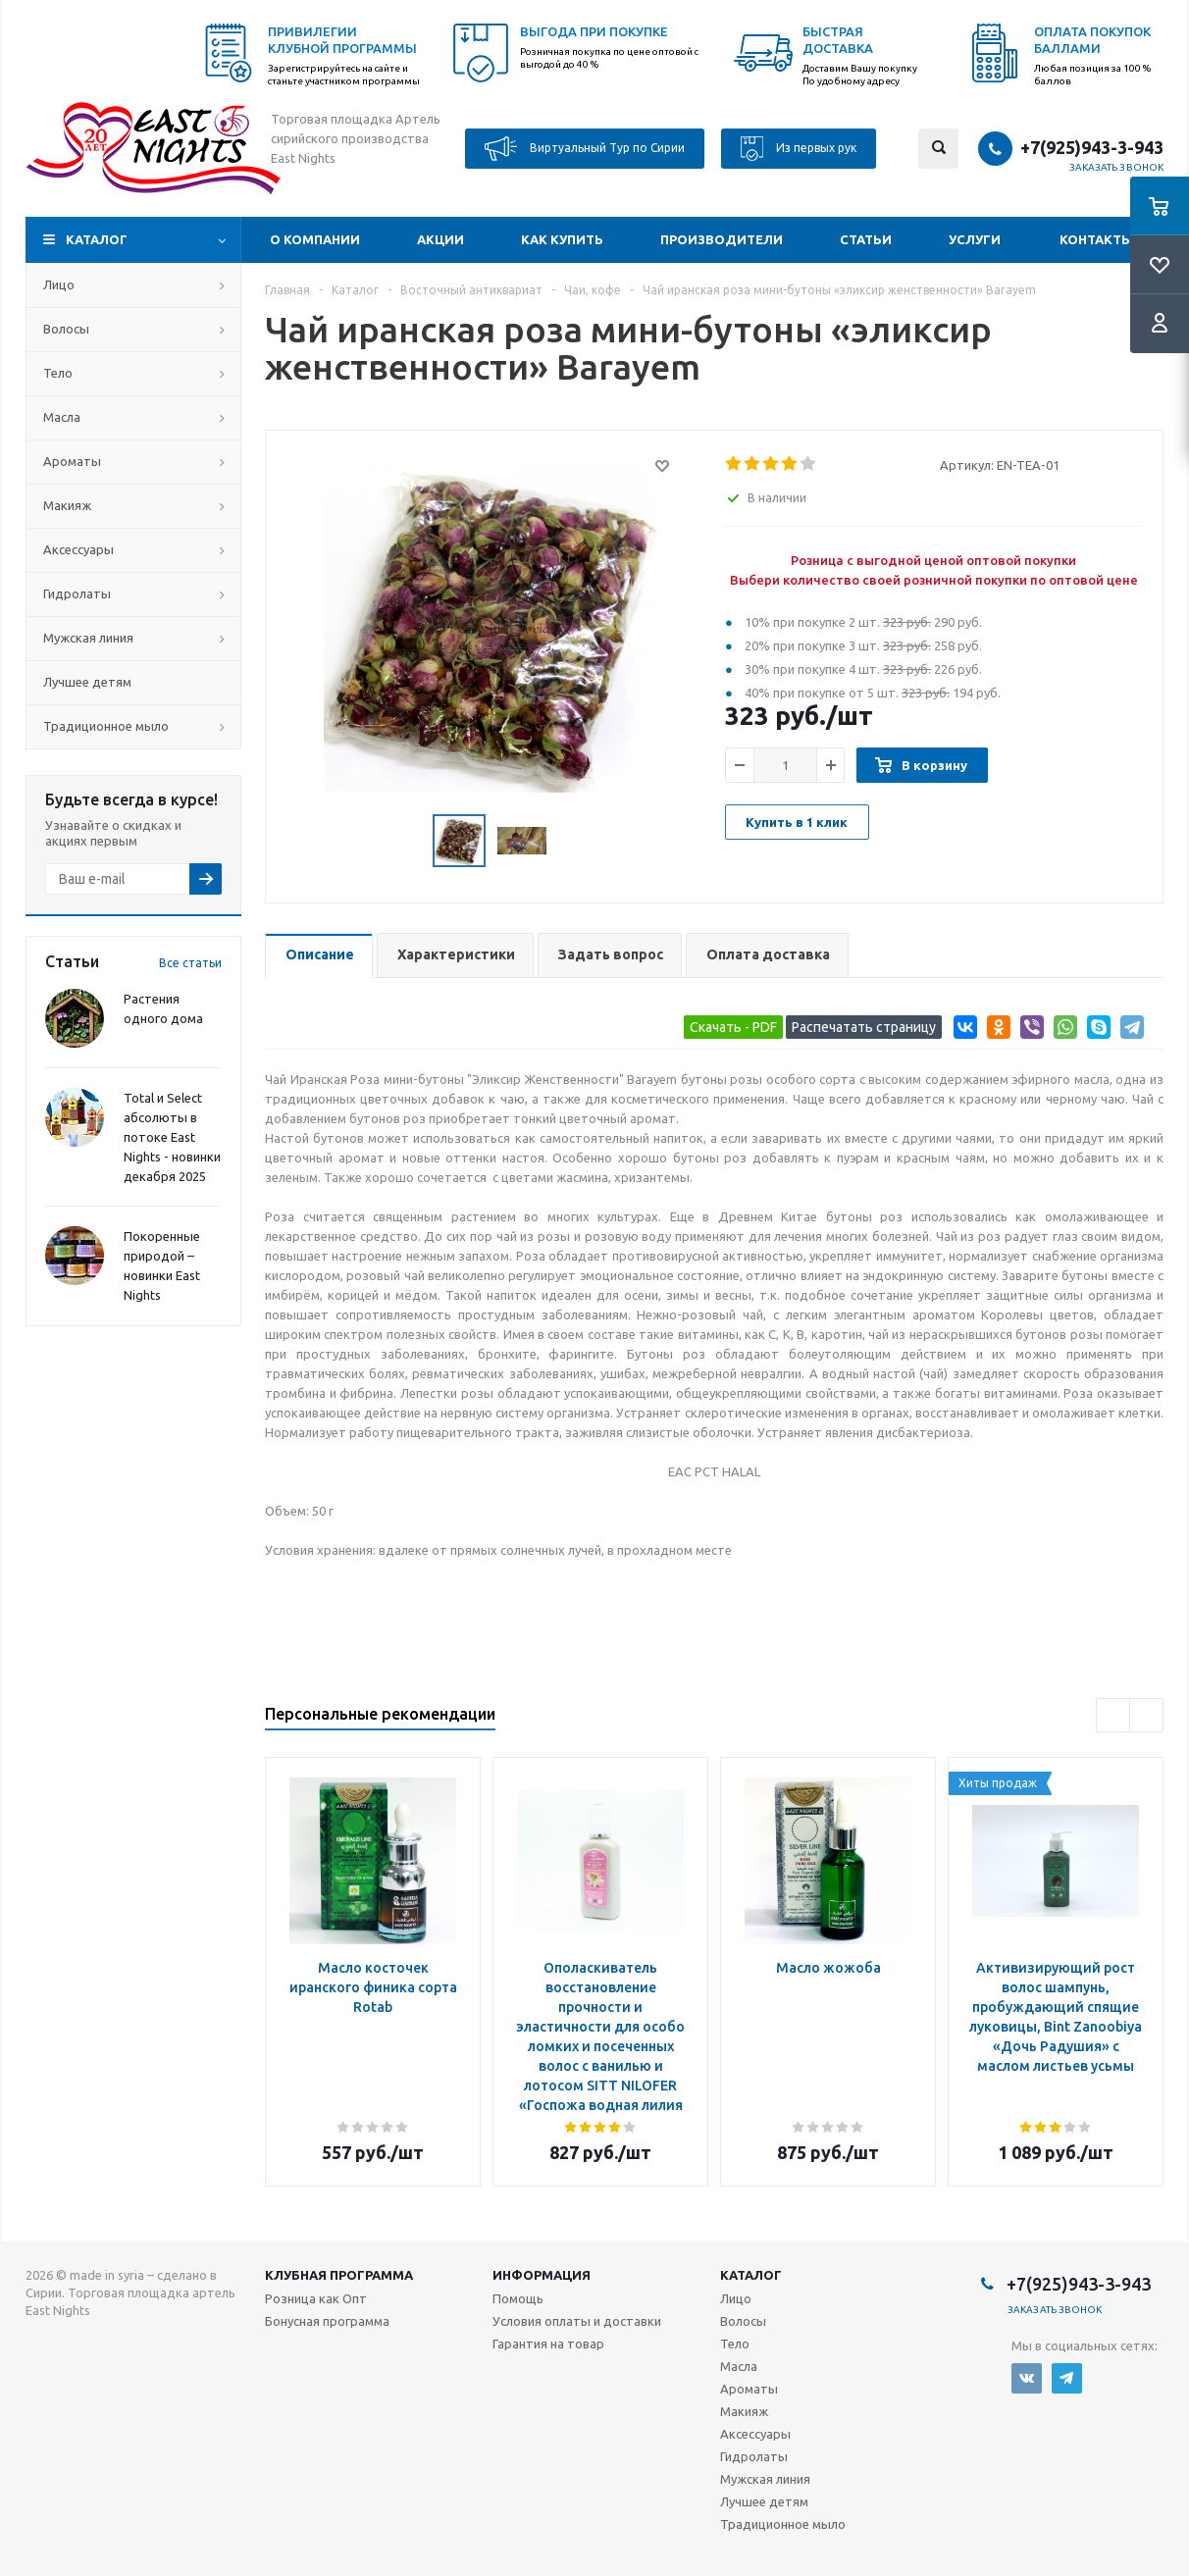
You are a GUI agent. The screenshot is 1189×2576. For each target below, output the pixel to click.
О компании (315, 239)
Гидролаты (77, 593)
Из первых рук (798, 148)
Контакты (1096, 239)
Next (1146, 1715)
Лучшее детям (87, 682)
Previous (1113, 1715)
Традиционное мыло (106, 726)
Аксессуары (78, 549)
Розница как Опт (316, 2298)
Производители (721, 239)
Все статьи (190, 962)
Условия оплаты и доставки (576, 2321)
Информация (541, 2275)
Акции (440, 239)
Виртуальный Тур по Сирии (585, 148)
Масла (61, 417)
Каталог (97, 239)
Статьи (866, 239)
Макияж (67, 505)
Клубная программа (339, 2275)
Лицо (59, 284)
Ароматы (72, 461)
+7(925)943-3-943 (1091, 147)
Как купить (562, 239)
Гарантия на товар (548, 2343)
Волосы (66, 328)
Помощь (517, 2298)
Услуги (975, 239)
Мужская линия (88, 637)
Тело (58, 373)
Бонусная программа (327, 2321)
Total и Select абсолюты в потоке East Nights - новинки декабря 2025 (172, 1137)
